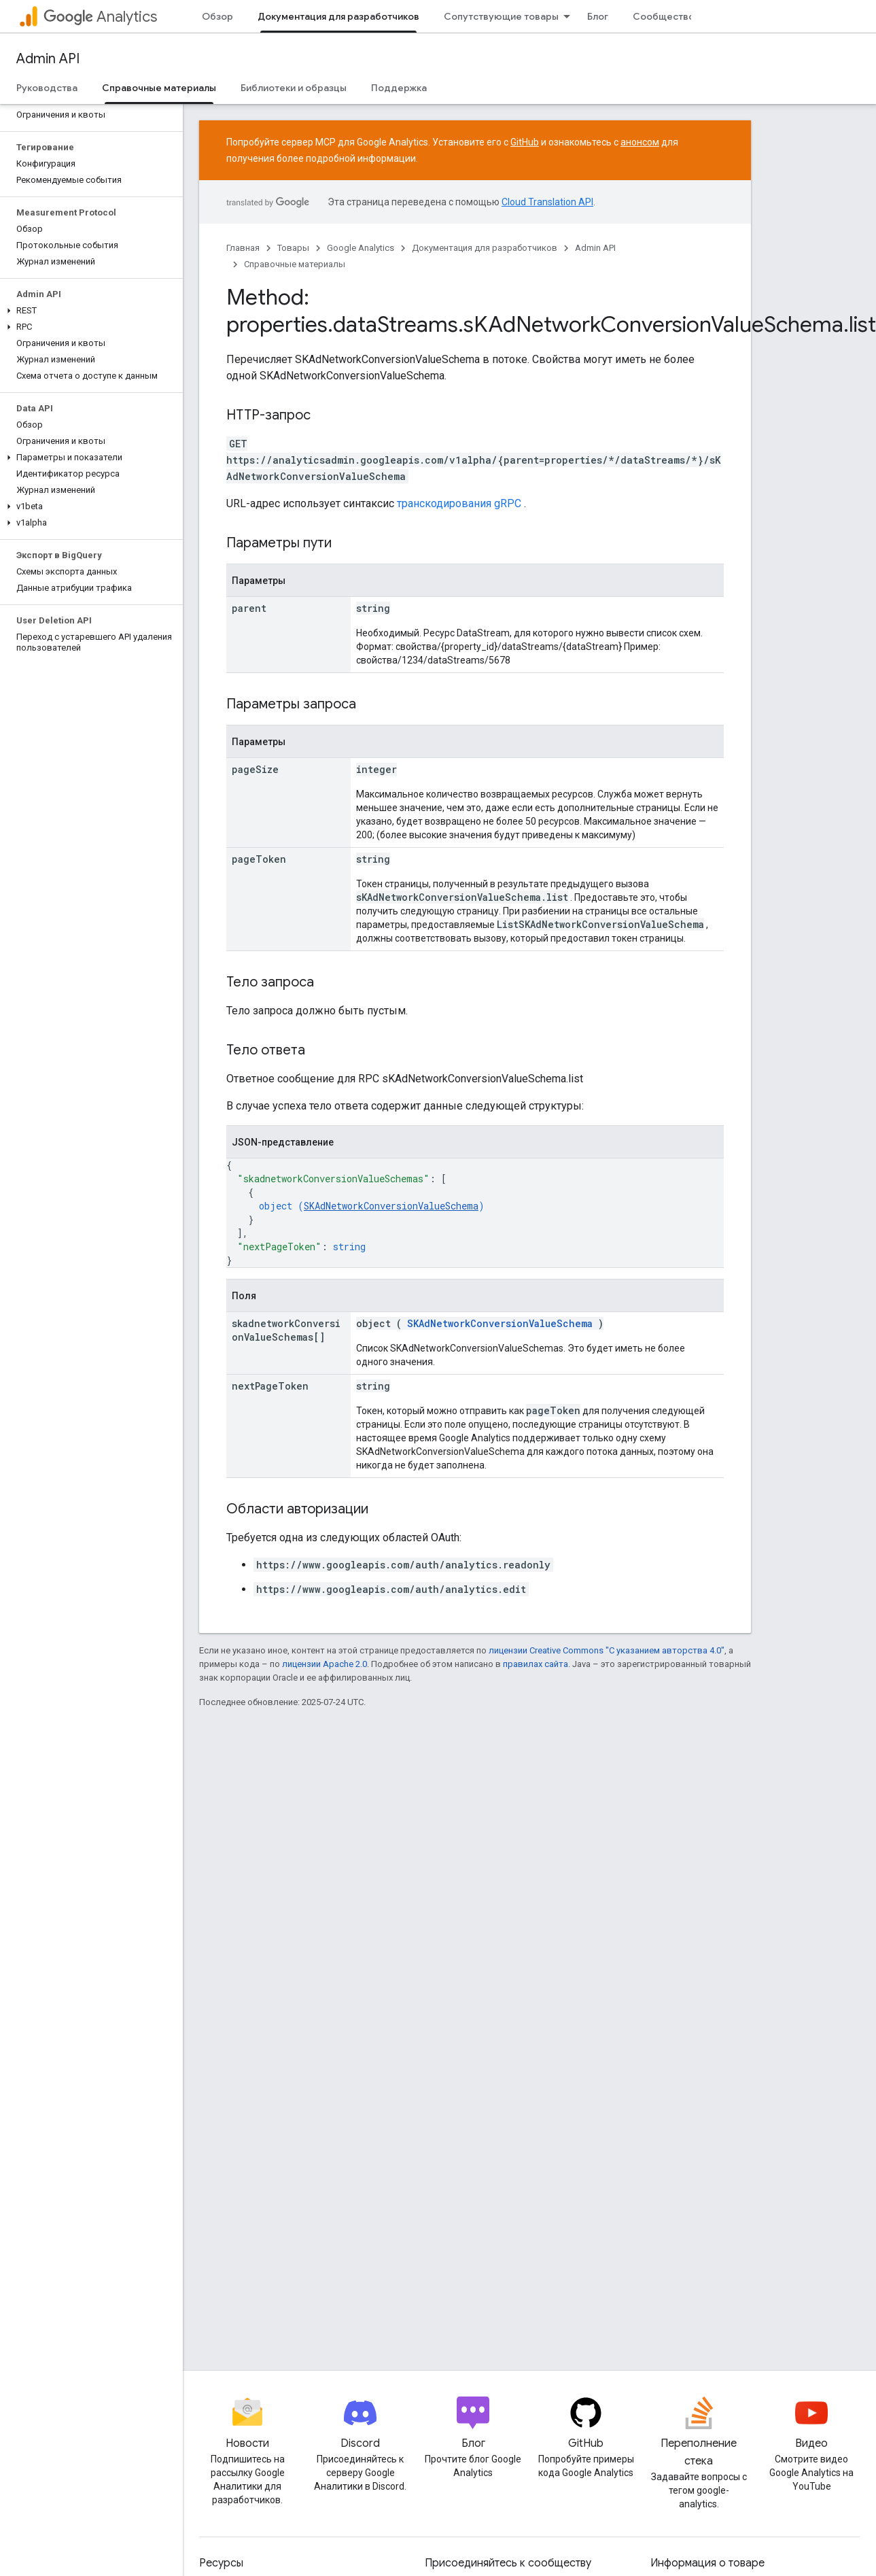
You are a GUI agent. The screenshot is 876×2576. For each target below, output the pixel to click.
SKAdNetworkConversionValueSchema (391, 1205)
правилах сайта (535, 1664)
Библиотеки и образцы (294, 88)
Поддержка (399, 88)
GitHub (524, 142)
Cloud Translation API (547, 201)
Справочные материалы (294, 264)
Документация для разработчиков (484, 248)
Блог (597, 16)
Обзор (217, 16)
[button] (88, 311)
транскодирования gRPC (459, 503)
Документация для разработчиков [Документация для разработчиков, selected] (338, 16)
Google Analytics (360, 248)
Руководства (46, 88)
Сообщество (664, 16)
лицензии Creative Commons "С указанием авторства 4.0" (606, 1650)
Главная (243, 248)
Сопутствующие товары (501, 16)
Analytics (100, 16)
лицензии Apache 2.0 (324, 1664)
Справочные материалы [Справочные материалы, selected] (159, 88)
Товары (293, 248)
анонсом (639, 142)
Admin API (48, 58)
